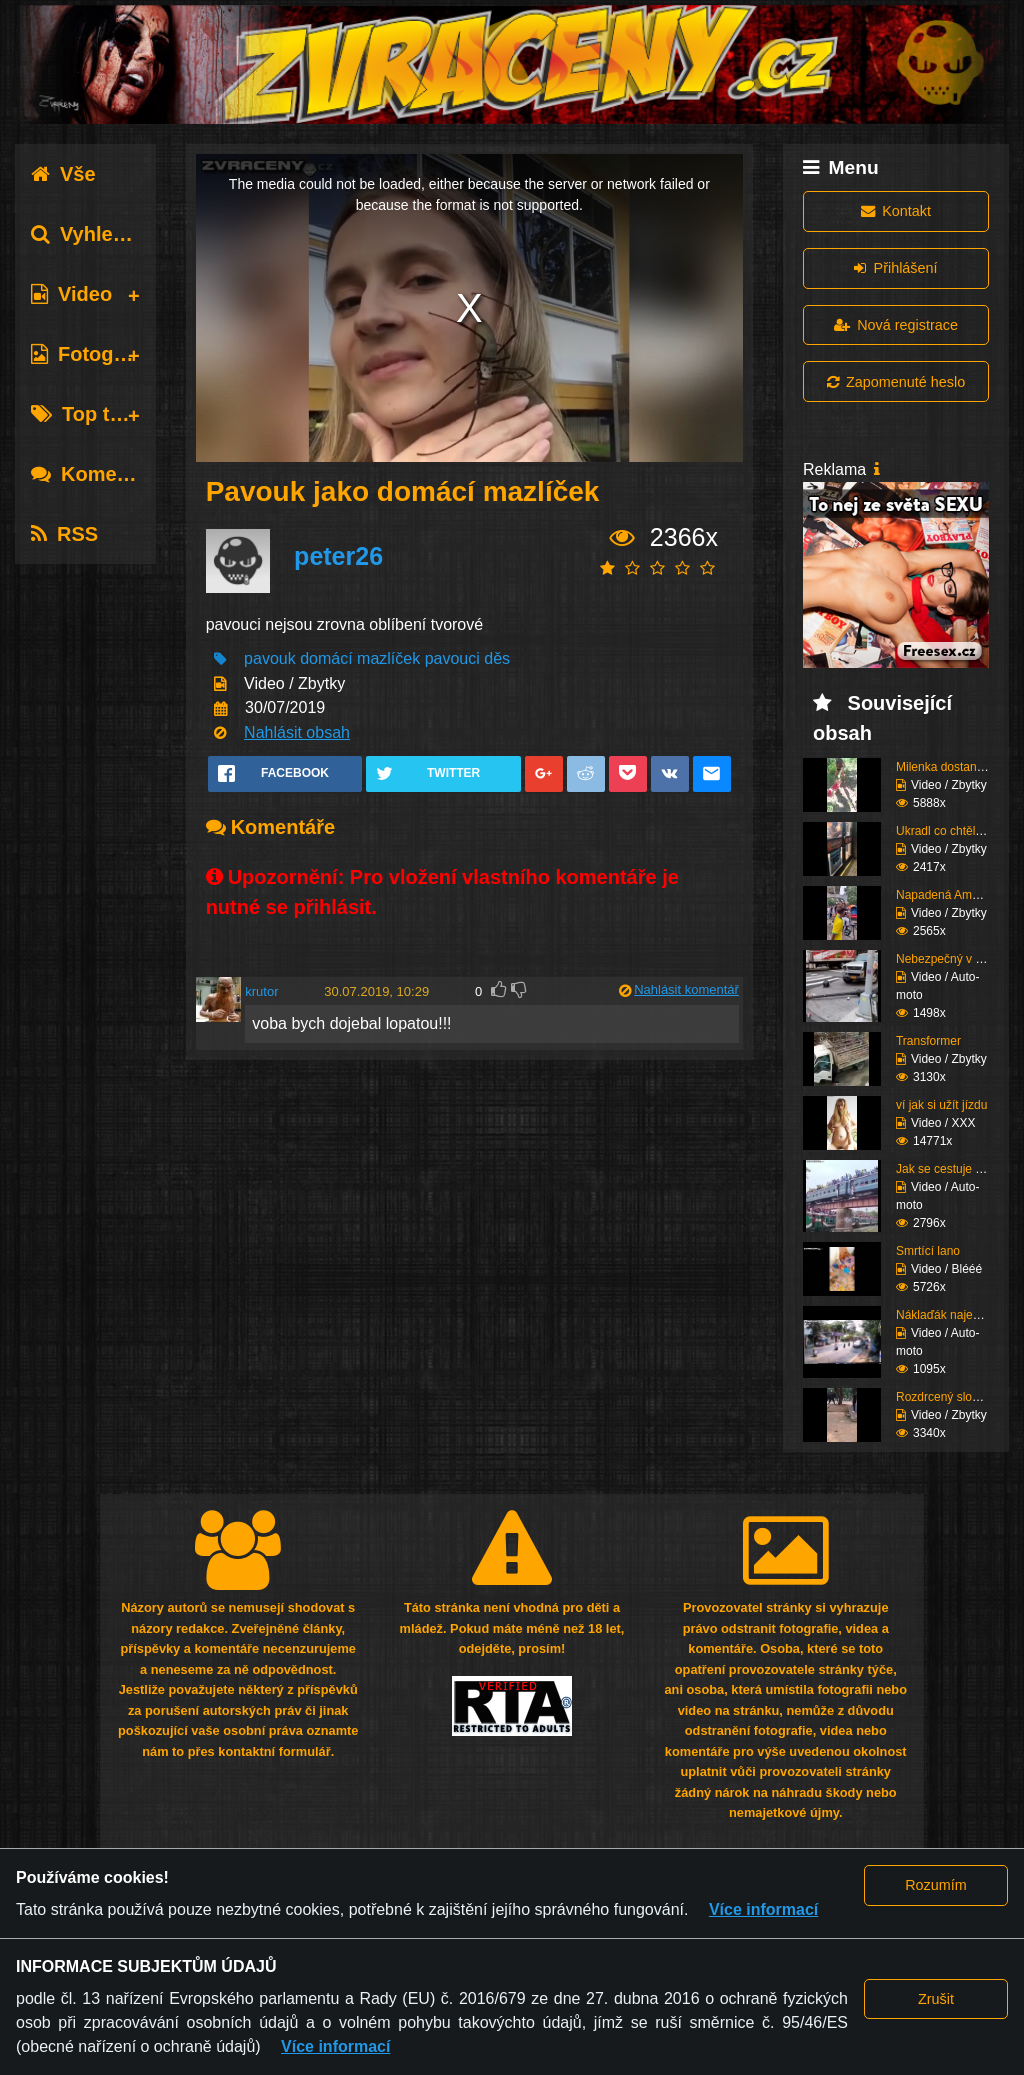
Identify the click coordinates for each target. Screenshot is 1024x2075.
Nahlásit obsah (297, 732)
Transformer (928, 1041)
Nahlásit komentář (686, 989)
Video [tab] (71, 294)
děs (497, 658)
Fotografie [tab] (93, 354)
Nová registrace (896, 325)
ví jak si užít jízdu (941, 1105)
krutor (261, 991)
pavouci (452, 658)
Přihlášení (895, 268)
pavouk (270, 658)
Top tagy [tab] (87, 414)
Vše (63, 174)
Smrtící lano (928, 1251)
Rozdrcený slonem (945, 1397)
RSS (64, 534)
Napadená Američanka (956, 895)
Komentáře (98, 474)
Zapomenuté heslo (896, 382)
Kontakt (896, 211)
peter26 (338, 556)
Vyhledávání (103, 234)
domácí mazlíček (360, 658)
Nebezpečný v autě (947, 959)
